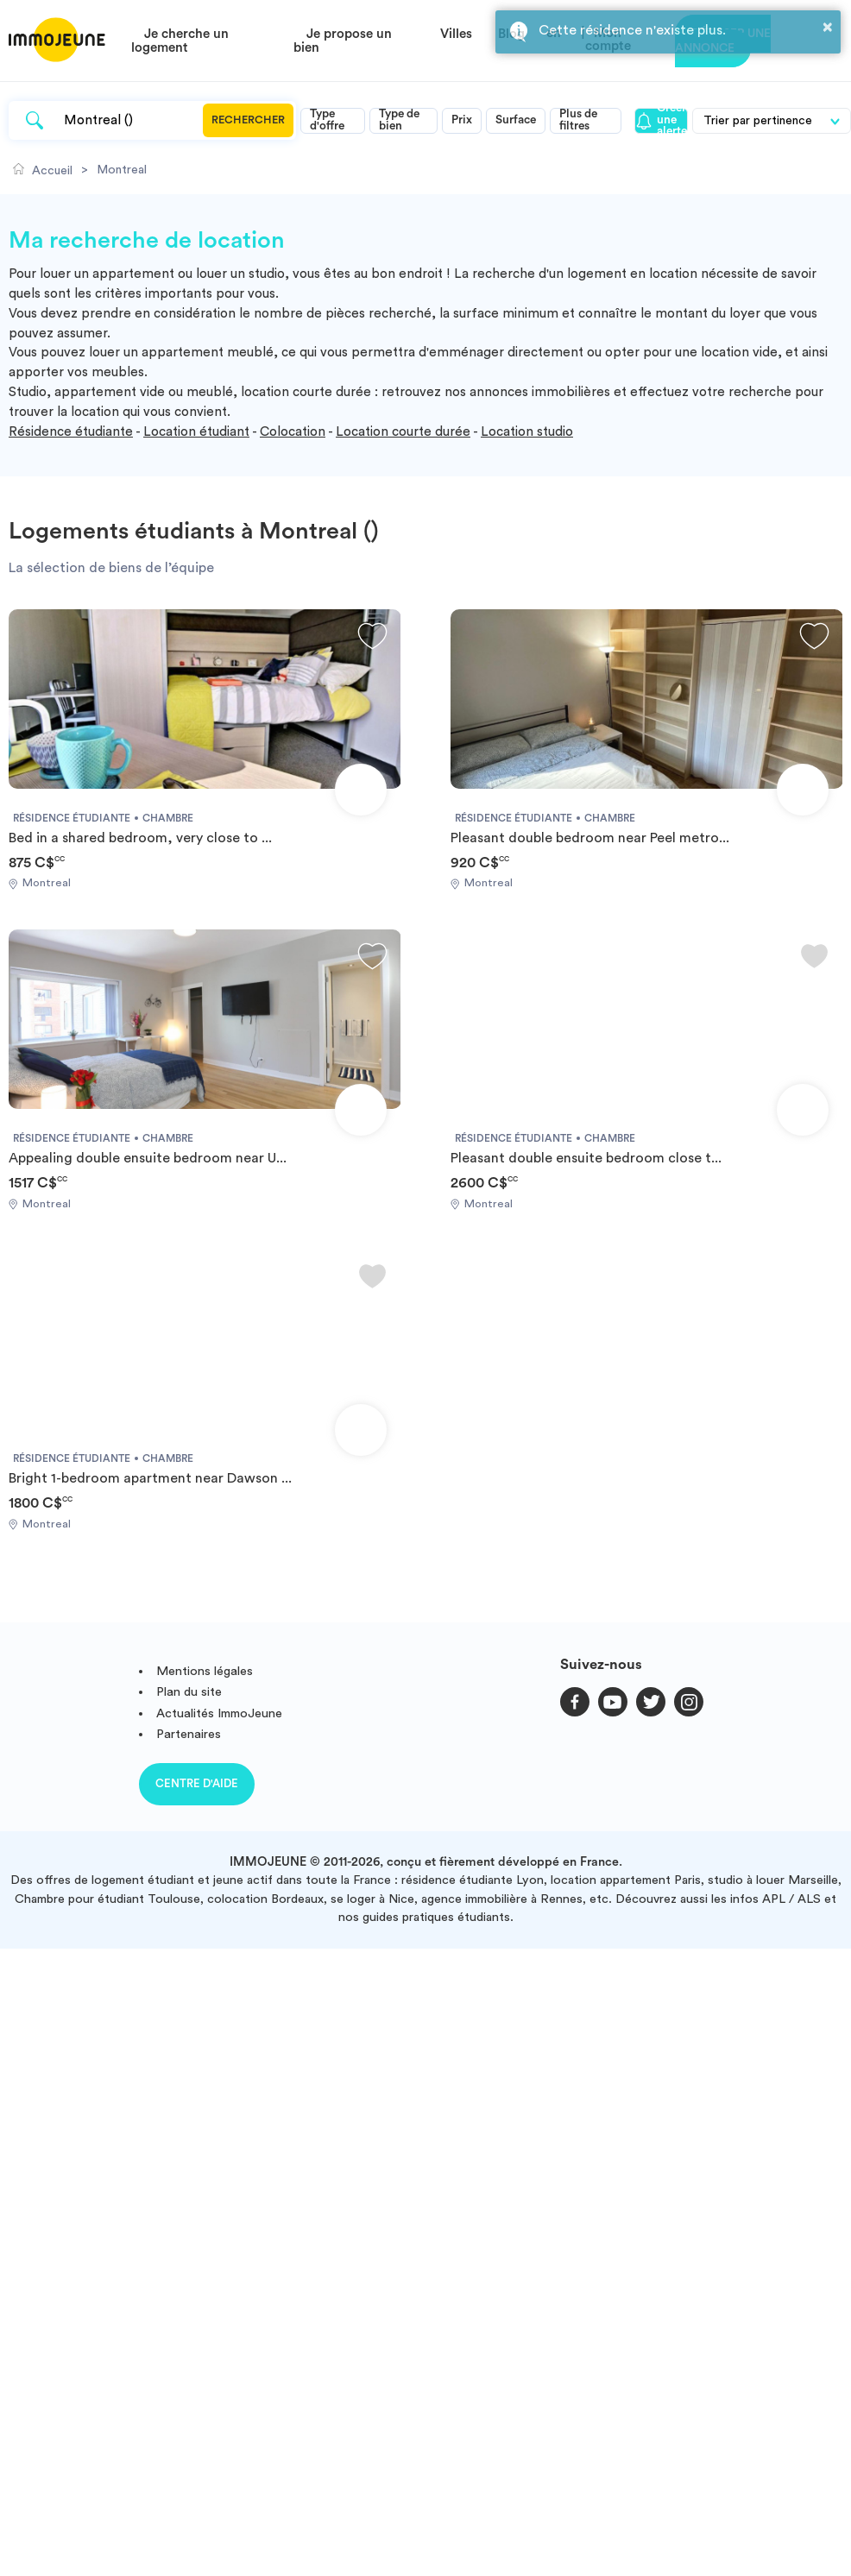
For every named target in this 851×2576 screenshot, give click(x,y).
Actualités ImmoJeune (219, 1713)
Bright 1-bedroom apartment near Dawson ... (150, 1478)
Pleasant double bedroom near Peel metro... (590, 838)
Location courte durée (403, 431)
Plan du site (189, 1691)
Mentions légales (204, 1671)
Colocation (292, 431)
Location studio (527, 431)
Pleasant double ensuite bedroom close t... (586, 1158)
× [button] (828, 26)
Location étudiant (196, 431)
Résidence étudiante (71, 431)
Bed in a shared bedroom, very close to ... (140, 838)
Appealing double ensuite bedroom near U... (148, 1158)
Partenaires (188, 1734)
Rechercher (248, 120)
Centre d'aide (196, 1783)
